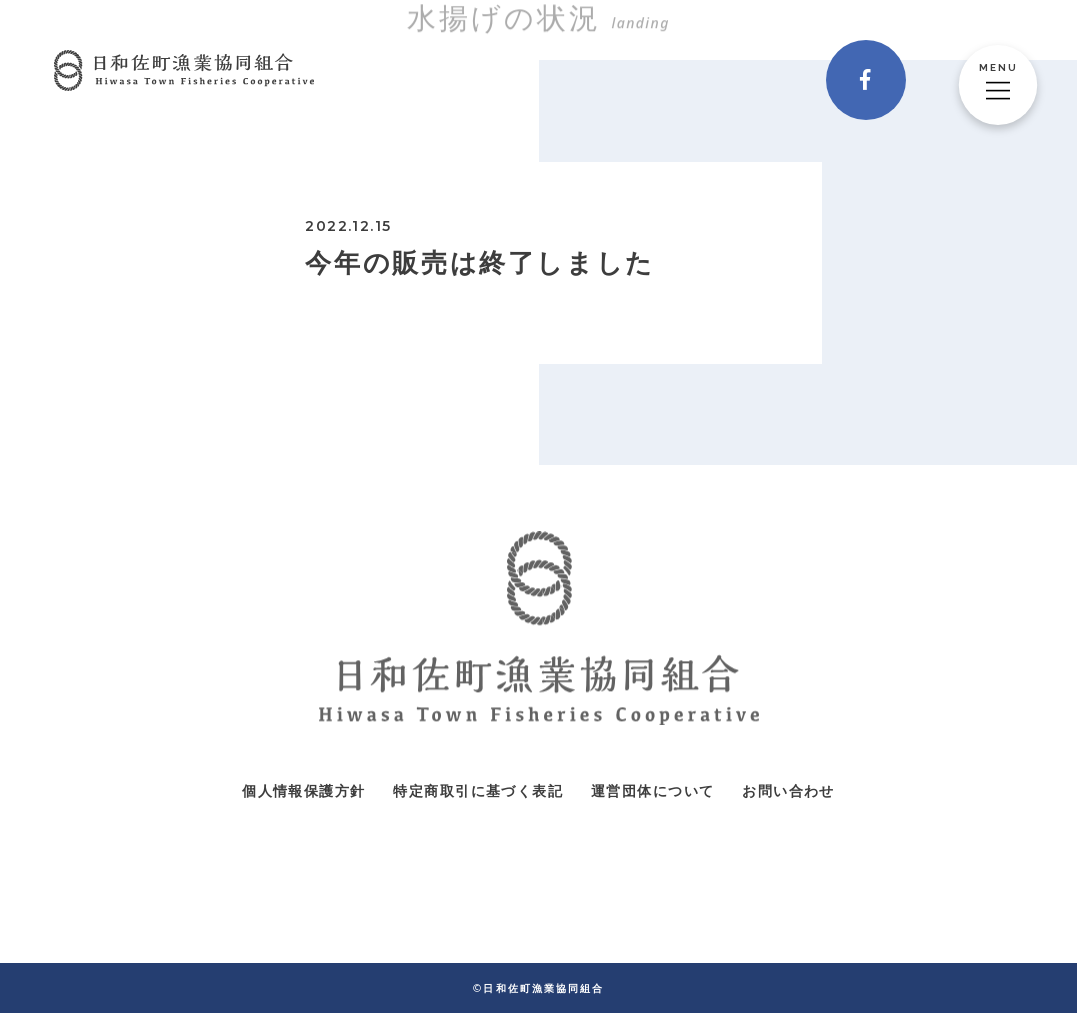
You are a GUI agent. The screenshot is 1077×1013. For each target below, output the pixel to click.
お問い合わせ (788, 790)
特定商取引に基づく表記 (477, 790)
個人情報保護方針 (303, 790)
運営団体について (652, 790)
